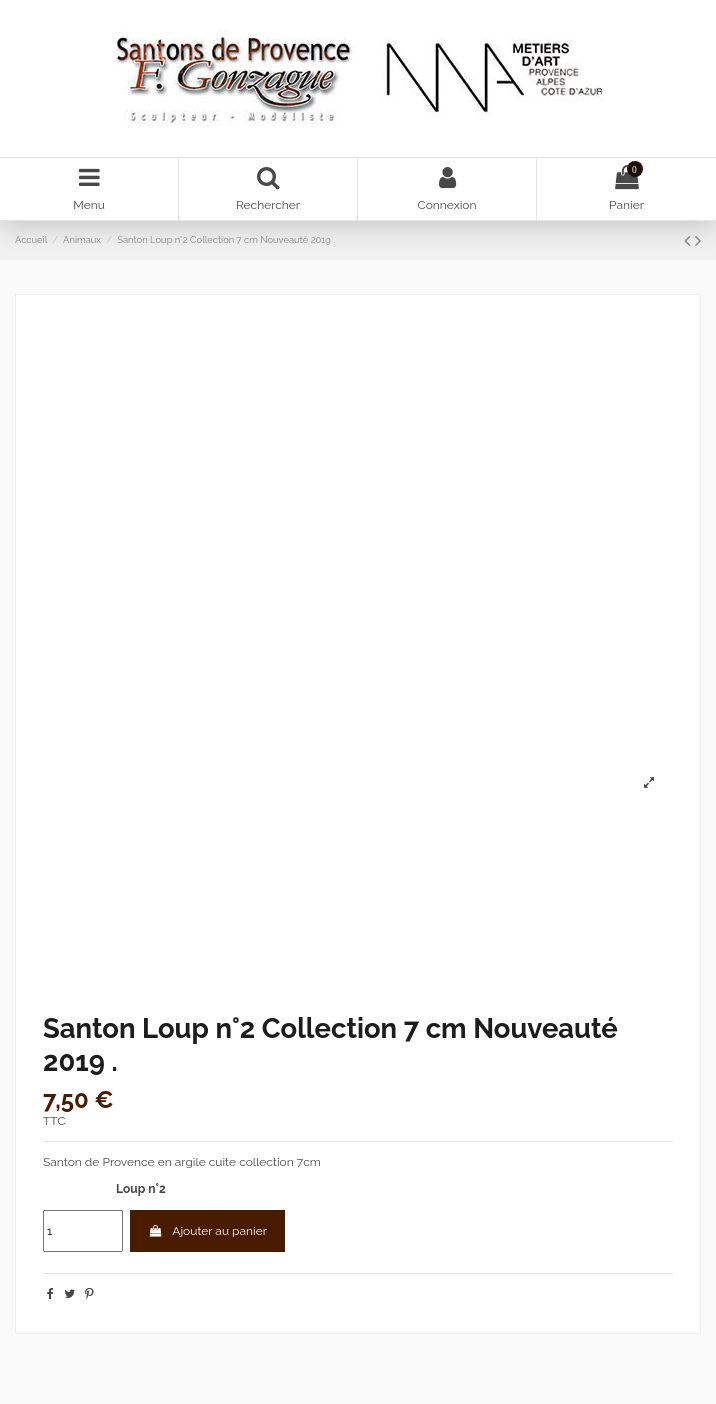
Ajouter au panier (207, 1231)
